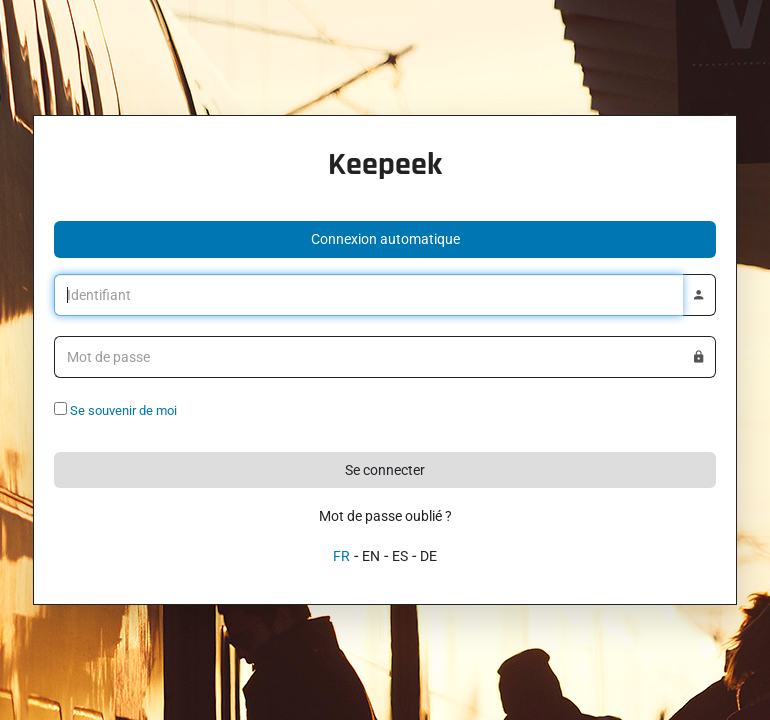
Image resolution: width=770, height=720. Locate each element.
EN (371, 556)
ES (400, 556)
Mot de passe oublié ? (385, 516)
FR (341, 556)
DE (428, 556)
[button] (385, 239)
